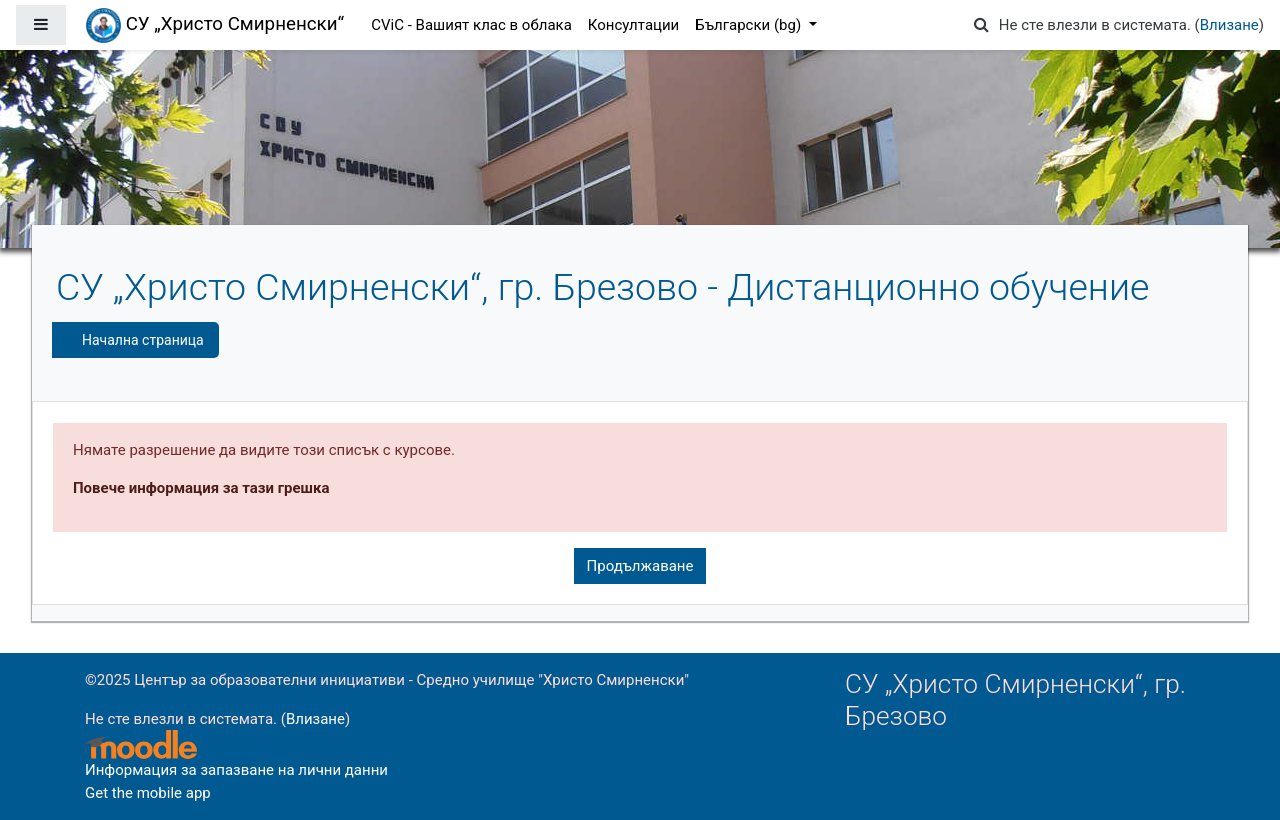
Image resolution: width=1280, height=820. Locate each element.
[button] (982, 25)
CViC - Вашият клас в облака (471, 25)
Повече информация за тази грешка (201, 488)
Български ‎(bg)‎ (750, 25)
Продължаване (640, 566)
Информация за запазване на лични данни (236, 770)
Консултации (633, 25)
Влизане (1229, 25)
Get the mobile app (148, 793)
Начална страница (143, 340)
